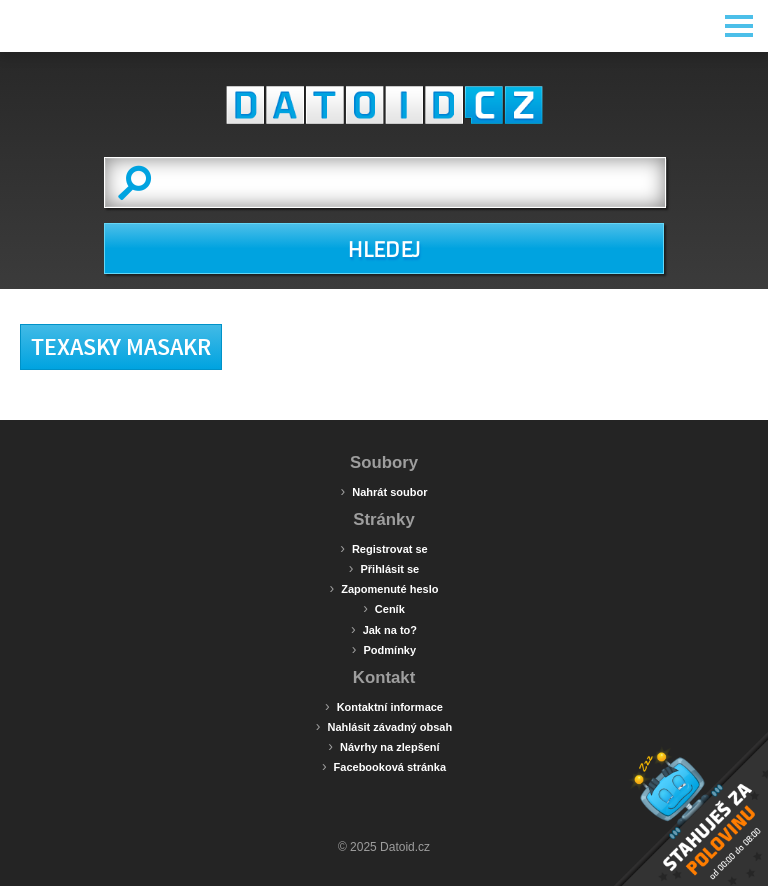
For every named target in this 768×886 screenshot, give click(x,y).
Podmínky (384, 649)
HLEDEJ (383, 250)
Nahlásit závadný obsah (384, 726)
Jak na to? (384, 629)
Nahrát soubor (384, 491)
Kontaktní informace (384, 706)
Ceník (384, 608)
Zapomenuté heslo (384, 588)
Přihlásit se (384, 568)
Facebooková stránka (384, 766)
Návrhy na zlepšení (383, 746)
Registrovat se (383, 548)
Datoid (384, 105)
